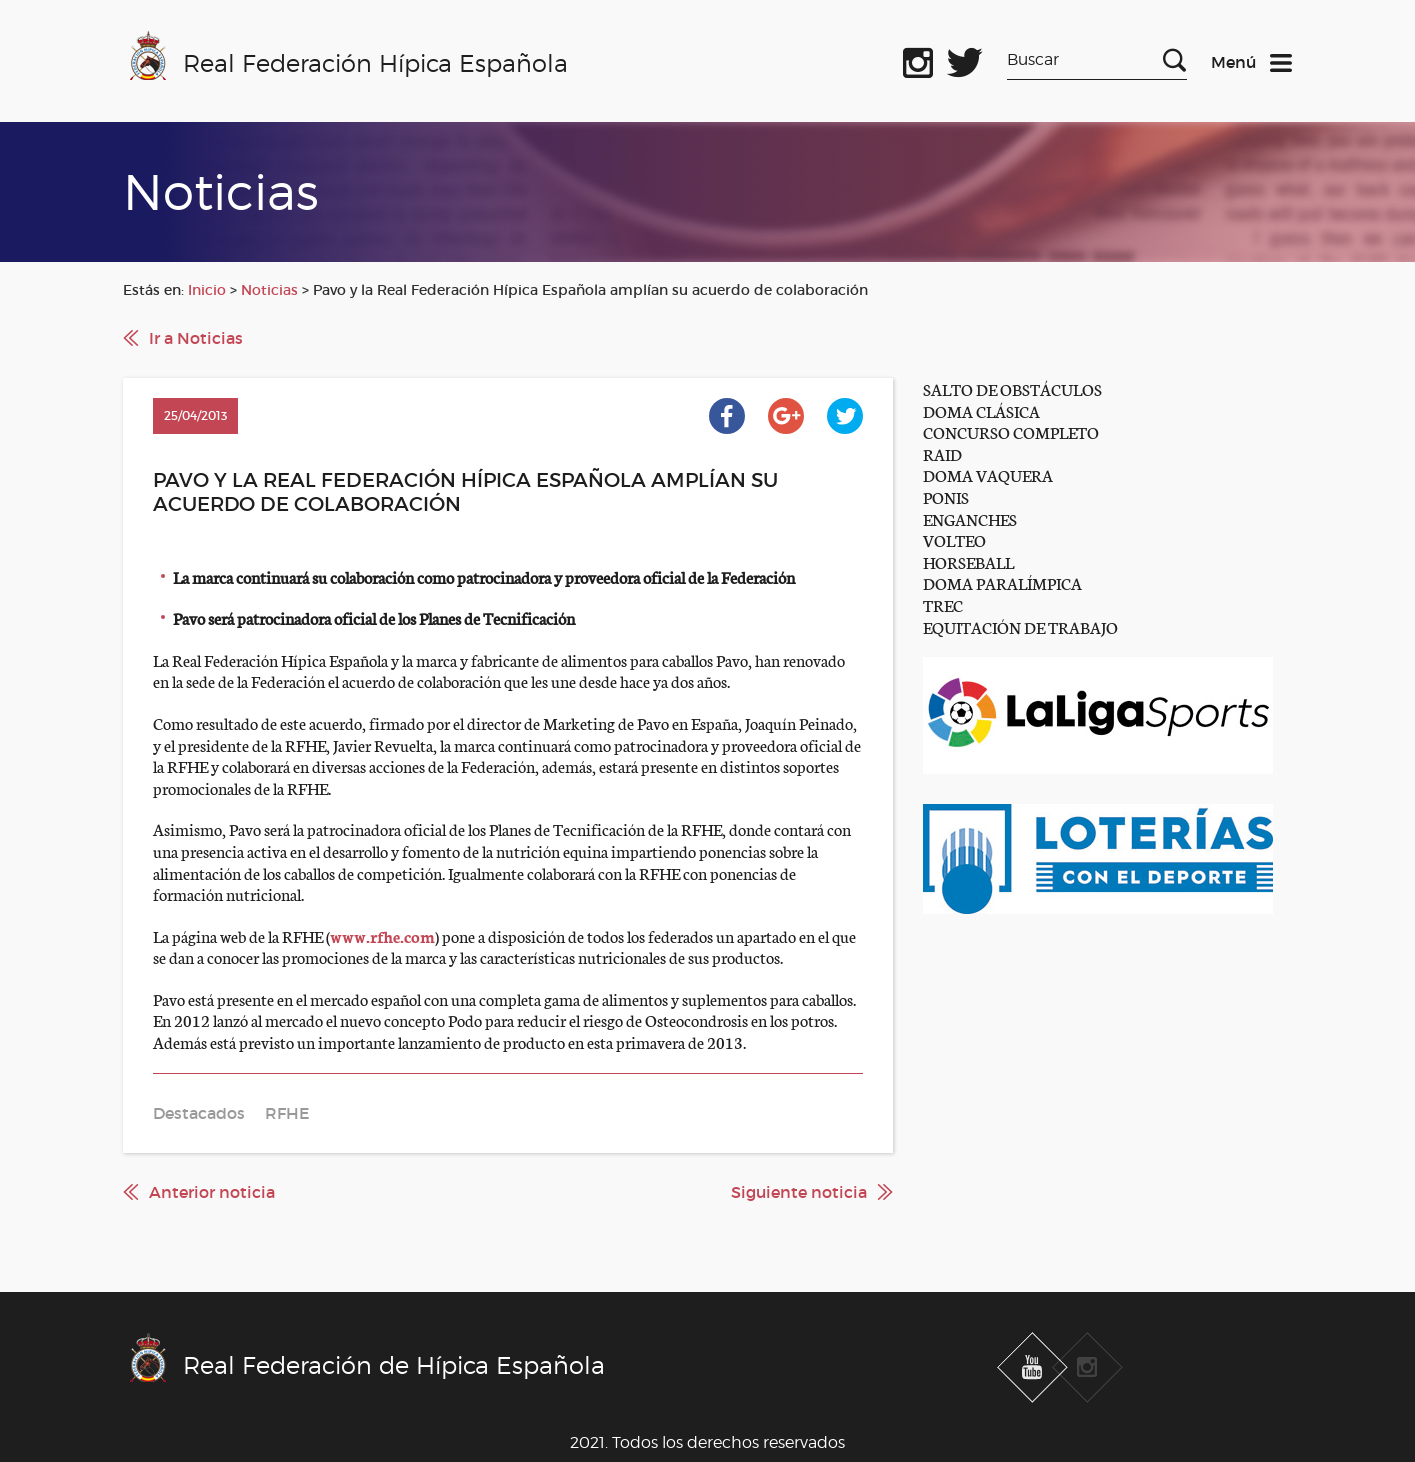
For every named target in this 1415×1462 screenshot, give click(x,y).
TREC (943, 604)
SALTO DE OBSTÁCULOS (1012, 388)
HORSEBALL (968, 561)
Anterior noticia (212, 1192)
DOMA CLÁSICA (981, 410)
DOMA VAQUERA (988, 474)
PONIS (946, 496)
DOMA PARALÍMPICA (1002, 582)
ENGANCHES (970, 518)
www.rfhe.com (382, 935)
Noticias (269, 290)
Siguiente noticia (799, 1192)
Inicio (207, 290)
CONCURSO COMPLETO (1011, 431)
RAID (942, 453)
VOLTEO (954, 539)
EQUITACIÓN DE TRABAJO (1020, 626)
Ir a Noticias (196, 338)
